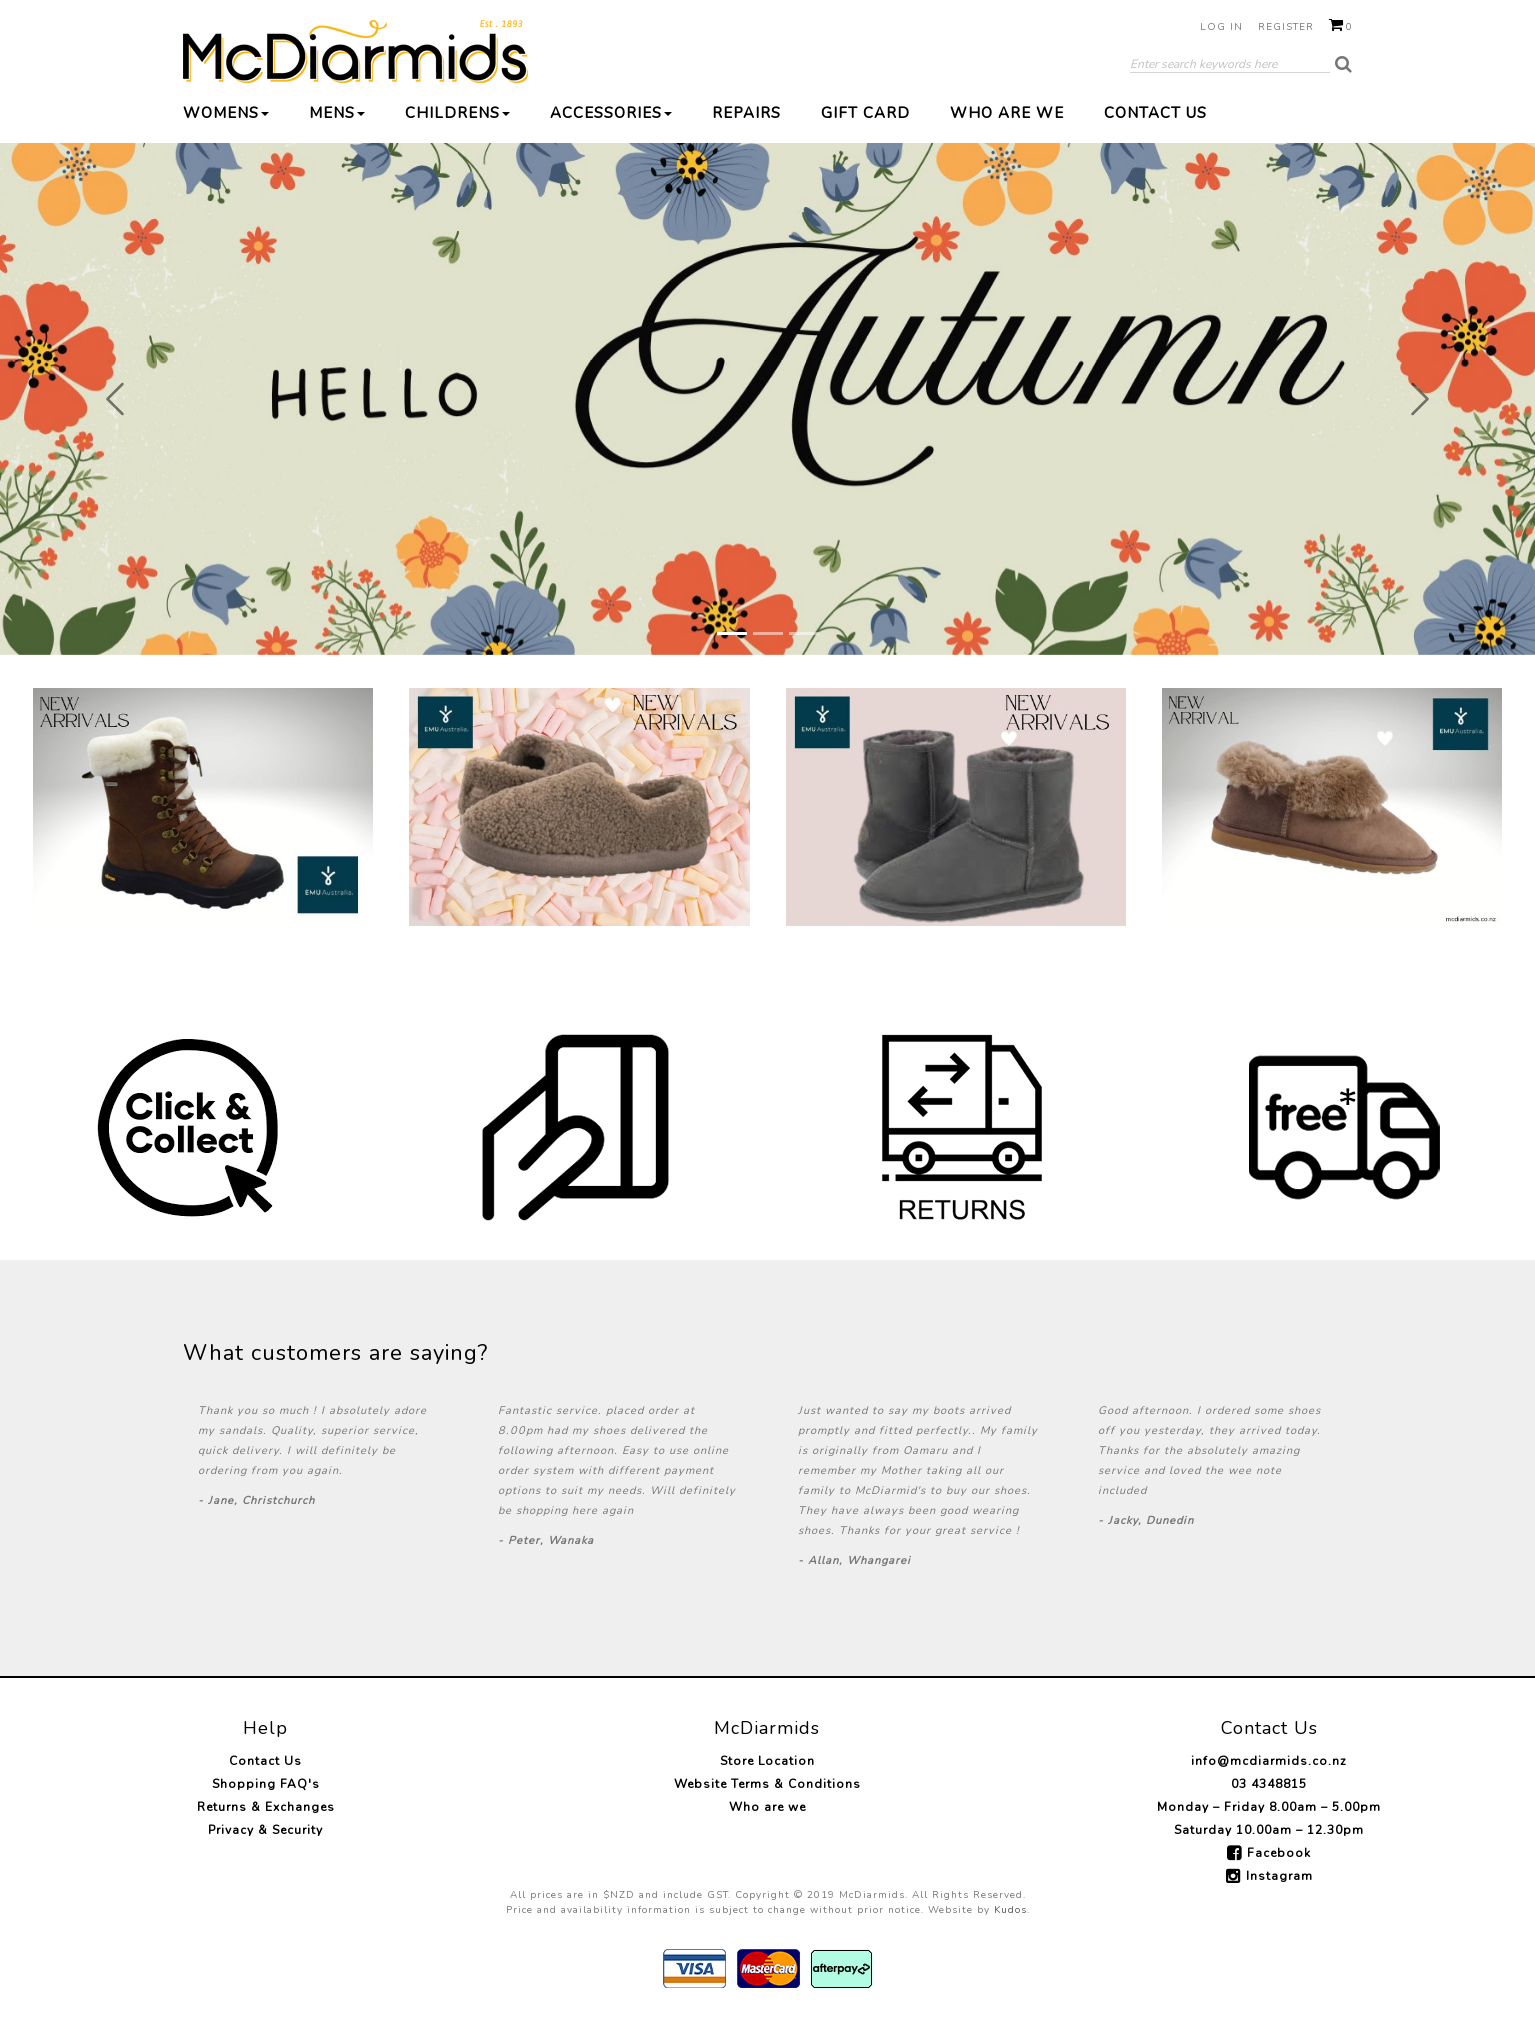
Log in (1221, 27)
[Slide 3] (804, 633)
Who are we (1007, 113)
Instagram (1279, 1876)
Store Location (767, 1761)
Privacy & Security (265, 1830)
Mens (337, 113)
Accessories (611, 113)
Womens (226, 113)
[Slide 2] (768, 633)
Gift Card (865, 113)
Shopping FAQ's (266, 1784)
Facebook (1279, 1853)
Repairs (746, 113)
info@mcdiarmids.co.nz (1269, 1761)
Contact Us (1155, 113)
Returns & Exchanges (266, 1807)
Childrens (457, 113)
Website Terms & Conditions (767, 1784)
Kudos (1010, 1910)
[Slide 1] (732, 633)
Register (1286, 27)
